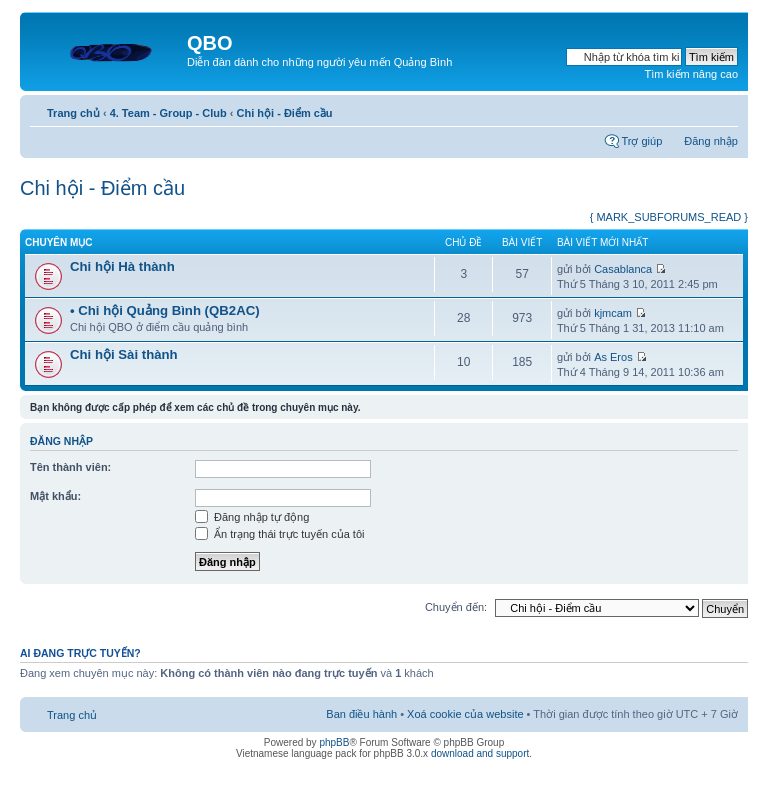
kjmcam (613, 313)
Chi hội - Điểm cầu (285, 113)
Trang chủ (73, 113)
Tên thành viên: (70, 467)
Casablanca (623, 269)
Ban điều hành (361, 714)
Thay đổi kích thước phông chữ (723, 109)
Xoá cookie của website (465, 714)
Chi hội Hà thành (122, 266)
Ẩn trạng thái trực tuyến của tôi (279, 534)
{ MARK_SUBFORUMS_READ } (669, 217)
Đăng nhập (711, 141)
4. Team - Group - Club (168, 113)
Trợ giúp (641, 141)
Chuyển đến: (456, 607)
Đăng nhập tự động (252, 517)
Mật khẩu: (55, 496)
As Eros (613, 357)
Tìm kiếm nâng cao (691, 74)
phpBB (334, 742)
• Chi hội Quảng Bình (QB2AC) (165, 310)
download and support (480, 753)
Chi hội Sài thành (124, 354)
